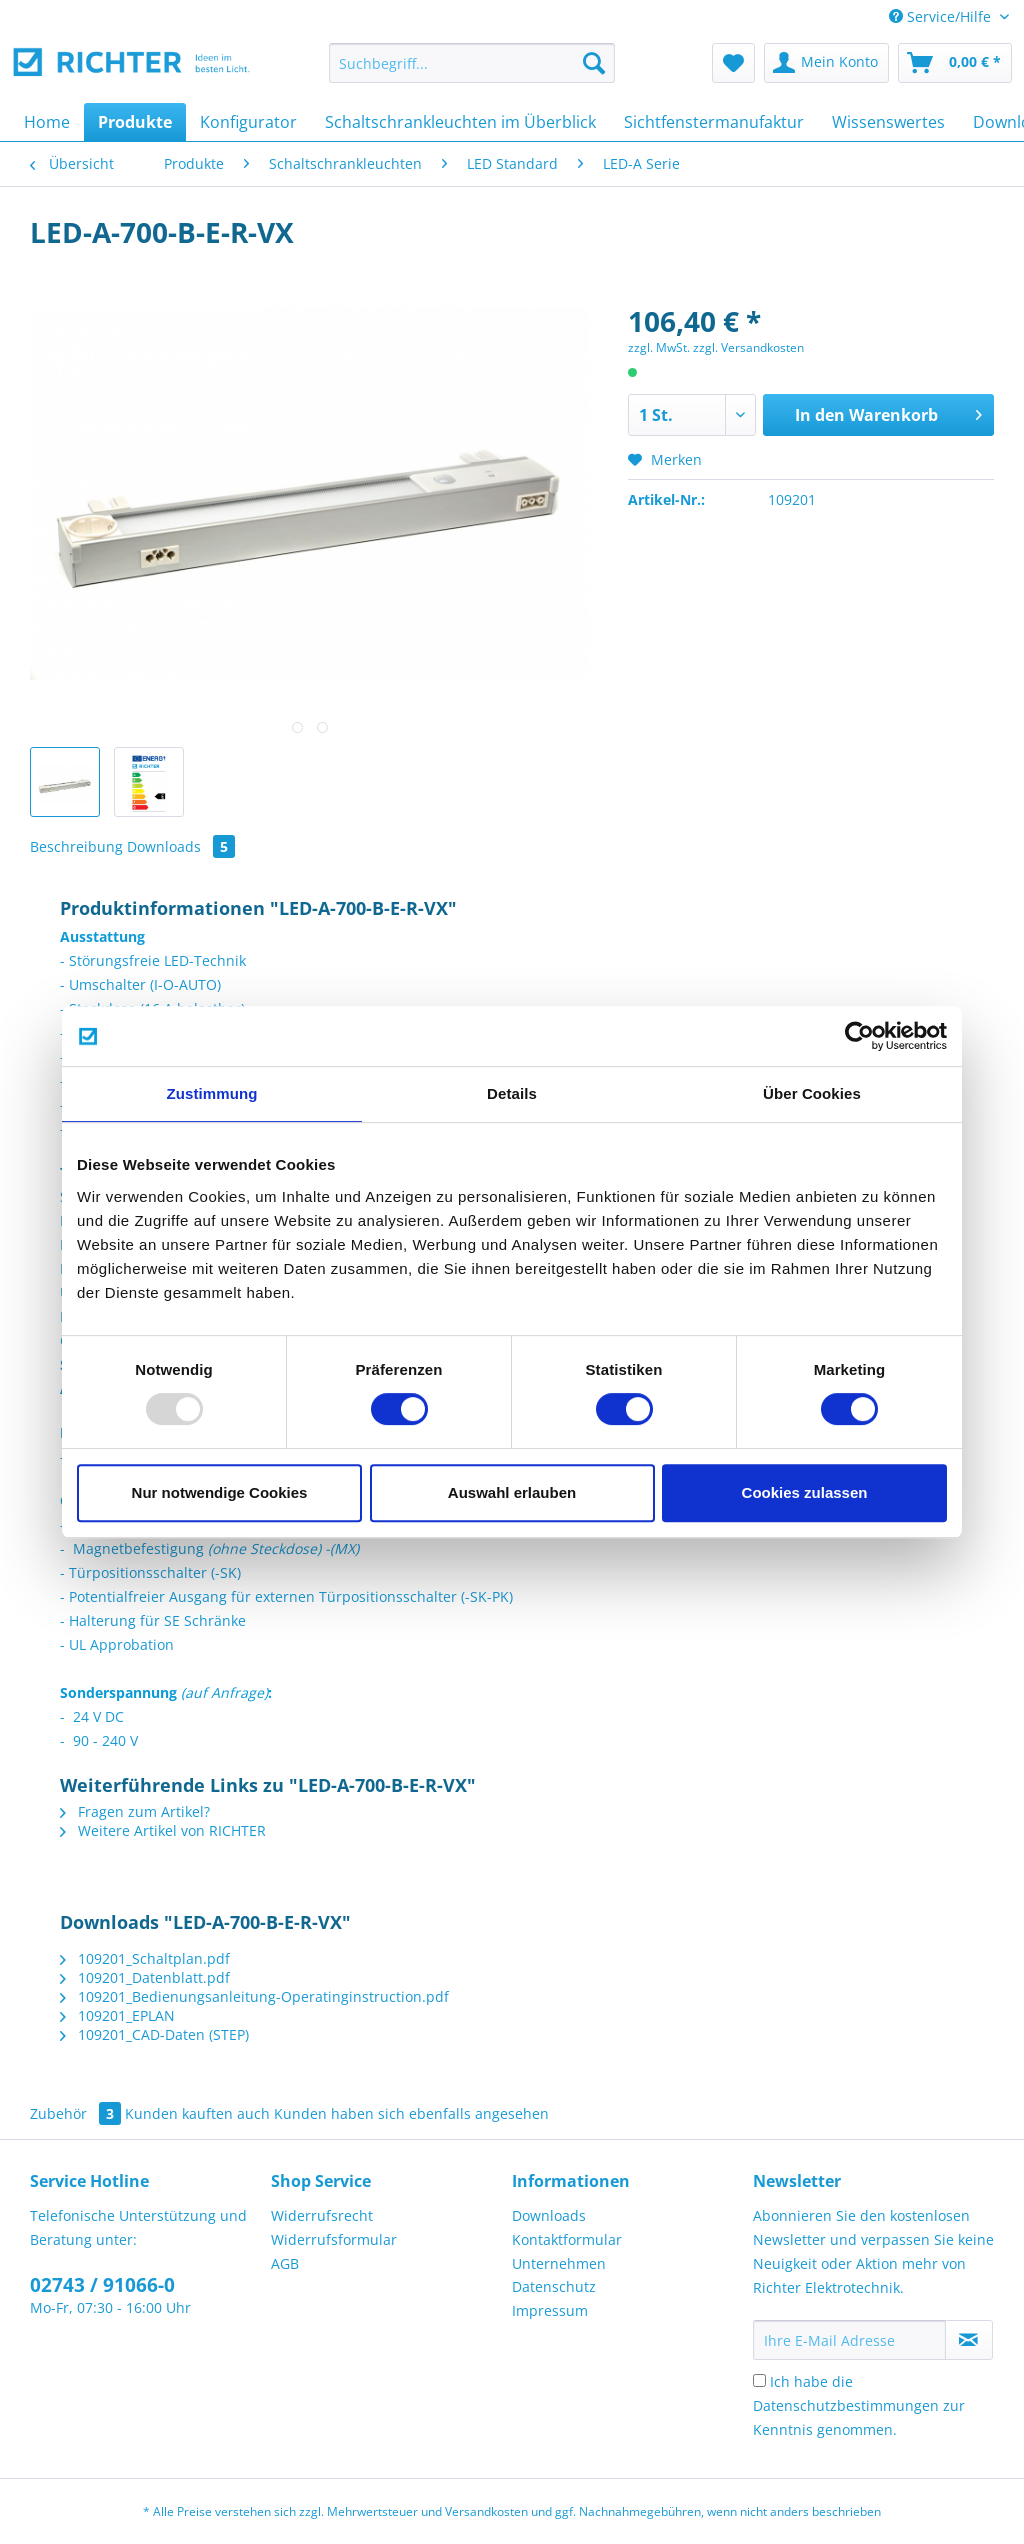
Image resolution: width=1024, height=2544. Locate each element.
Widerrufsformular (334, 2239)
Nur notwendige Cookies (220, 1492)
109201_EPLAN (117, 2015)
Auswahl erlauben (512, 1492)
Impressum (550, 2310)
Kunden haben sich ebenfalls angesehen (411, 2113)
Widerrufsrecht (322, 2215)
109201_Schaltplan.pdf (145, 1958)
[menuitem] (472, 72)
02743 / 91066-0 (102, 2285)
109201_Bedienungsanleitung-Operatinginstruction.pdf (254, 1996)
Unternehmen (559, 2263)
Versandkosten (486, 2511)
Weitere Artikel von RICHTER (163, 1830)
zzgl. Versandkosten (748, 347)
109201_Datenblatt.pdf (145, 1977)
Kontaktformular (567, 2239)
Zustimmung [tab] (212, 1093)
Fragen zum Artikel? (135, 1811)
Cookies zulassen (805, 1492)
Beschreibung (76, 846)
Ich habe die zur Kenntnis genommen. (859, 2405)
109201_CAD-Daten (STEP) (154, 2034)
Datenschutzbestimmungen (846, 2405)
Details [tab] (512, 1093)
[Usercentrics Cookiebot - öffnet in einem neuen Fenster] (859, 1036)
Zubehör (77, 2113)
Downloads (181, 846)
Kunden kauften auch (197, 2113)
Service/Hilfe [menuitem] (942, 16)
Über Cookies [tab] (812, 1093)
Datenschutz (554, 2286)
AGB (285, 2263)
